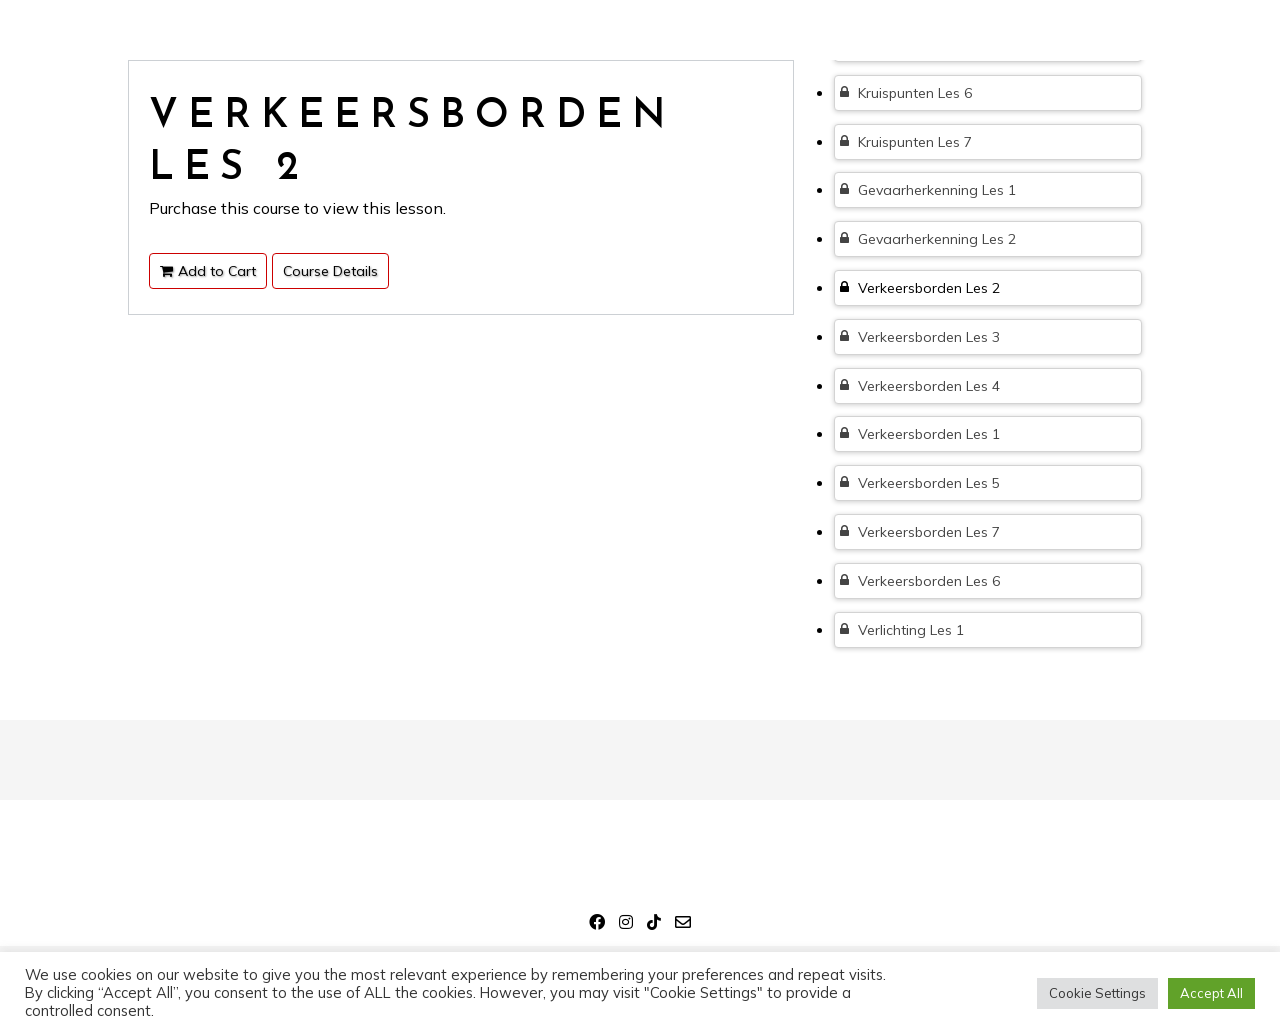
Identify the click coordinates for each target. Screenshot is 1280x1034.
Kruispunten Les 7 (906, 142)
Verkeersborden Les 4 (920, 386)
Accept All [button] (1211, 993)
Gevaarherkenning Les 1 (928, 190)
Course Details (330, 271)
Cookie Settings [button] (1097, 993)
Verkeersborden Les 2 (920, 288)
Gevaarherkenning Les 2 (928, 239)
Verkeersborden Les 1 (920, 434)
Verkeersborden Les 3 (920, 337)
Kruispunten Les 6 (906, 93)
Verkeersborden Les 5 (920, 483)
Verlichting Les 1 (902, 630)
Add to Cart (208, 271)
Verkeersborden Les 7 (920, 532)
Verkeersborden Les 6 (920, 581)
